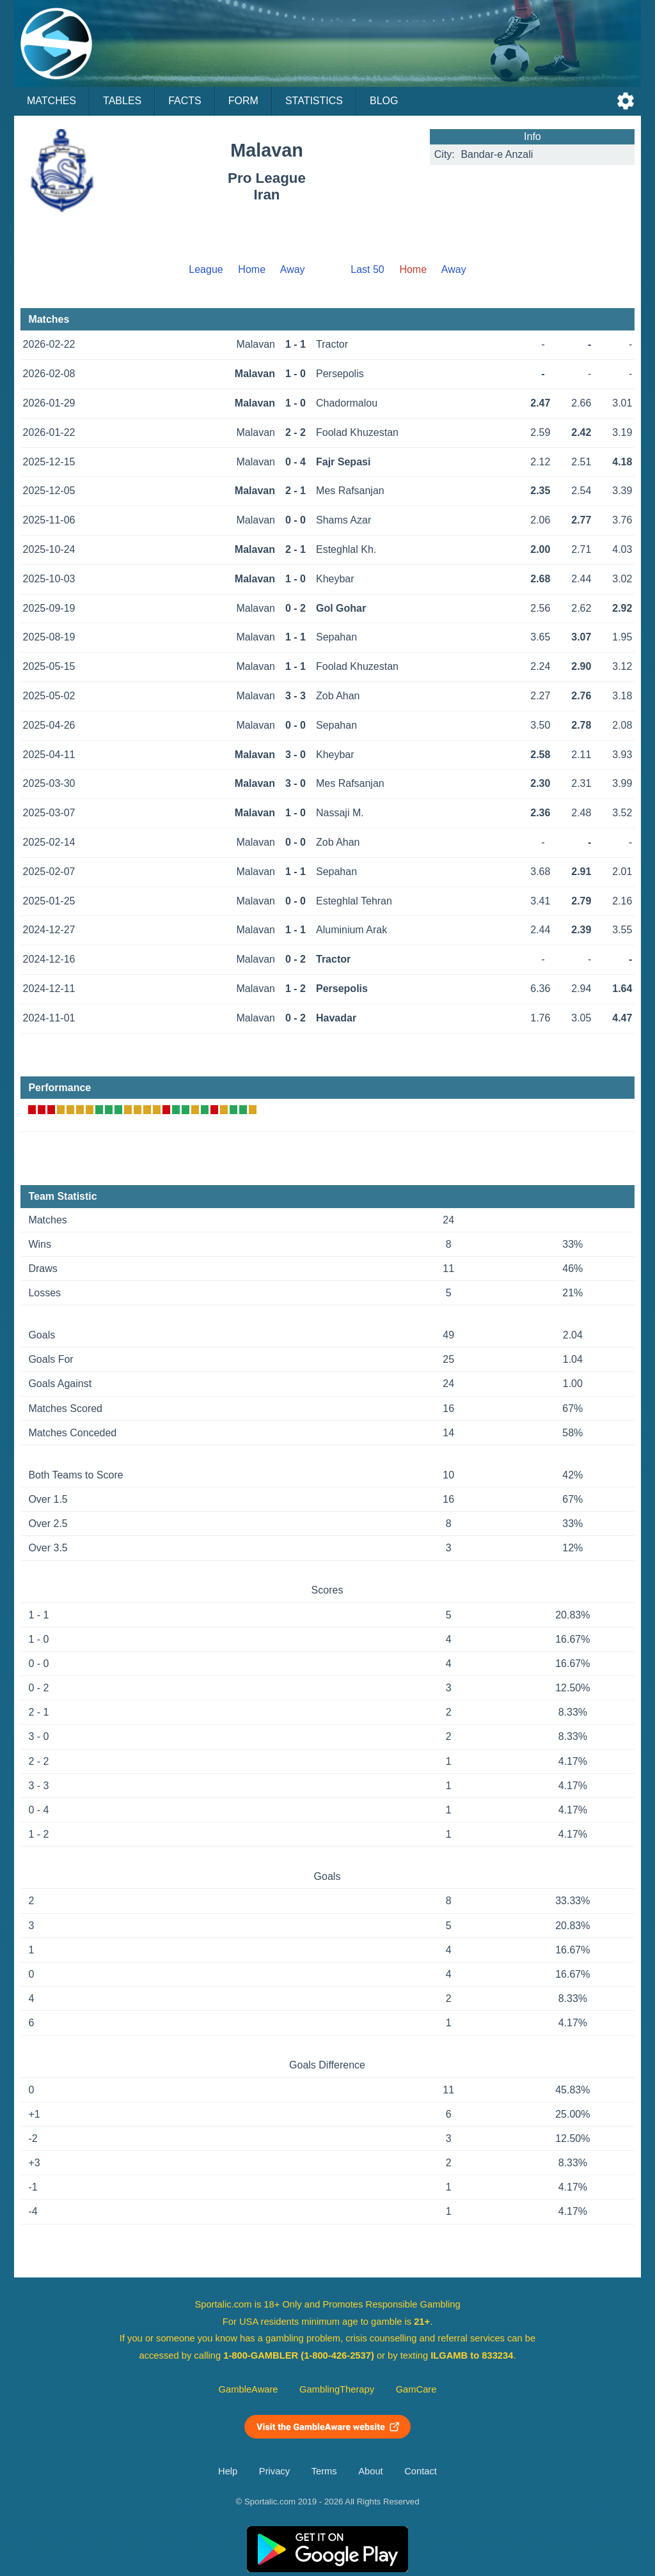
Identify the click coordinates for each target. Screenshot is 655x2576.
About (370, 2471)
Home (251, 269)
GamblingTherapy (336, 2389)
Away (292, 269)
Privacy (274, 2471)
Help (227, 2471)
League (206, 269)
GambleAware (248, 2389)
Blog (384, 100)
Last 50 (367, 269)
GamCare (416, 2389)
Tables (122, 100)
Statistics (314, 100)
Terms (324, 2471)
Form (243, 100)
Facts (184, 100)
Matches (51, 100)
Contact (420, 2471)
